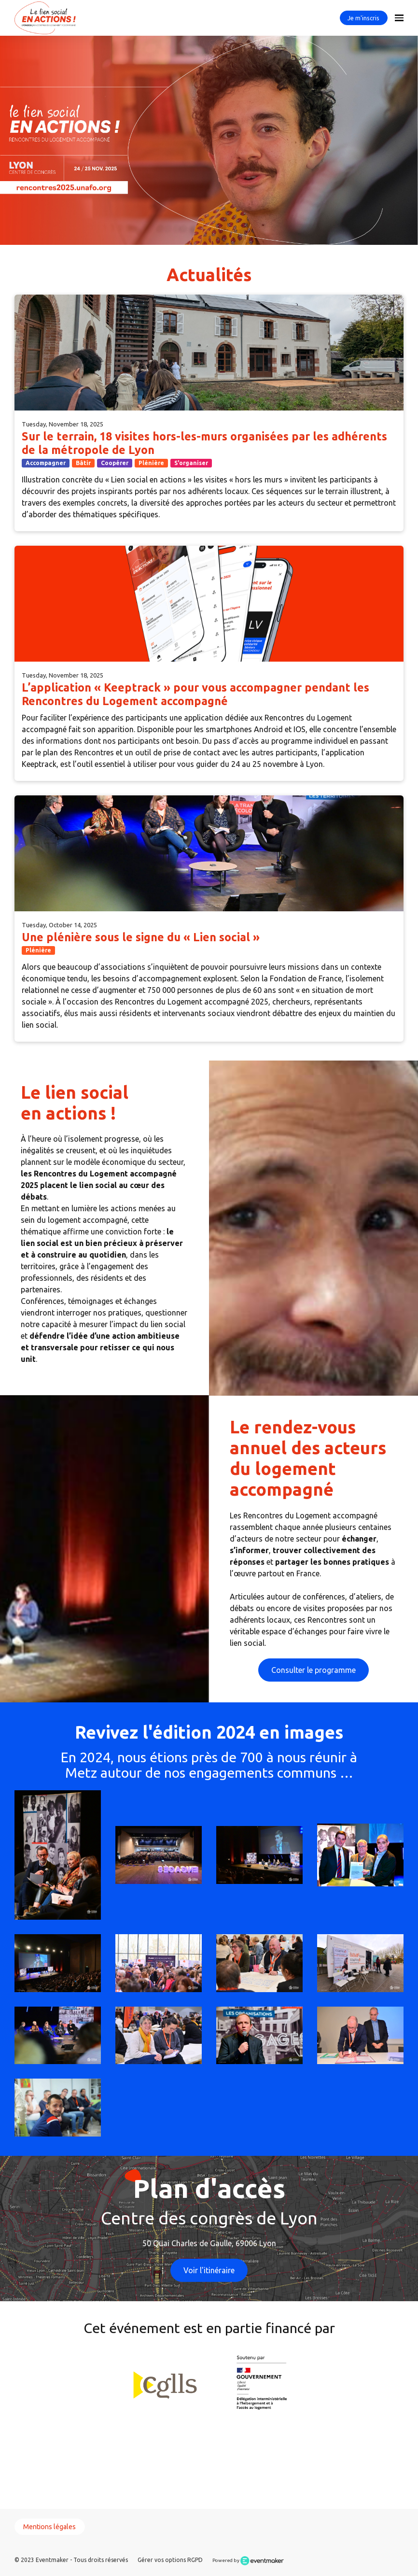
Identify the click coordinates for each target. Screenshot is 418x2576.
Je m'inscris (363, 17)
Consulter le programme (313, 1670)
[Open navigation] (399, 18)
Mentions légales (49, 2527)
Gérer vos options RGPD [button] (170, 2560)
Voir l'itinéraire (209, 2269)
